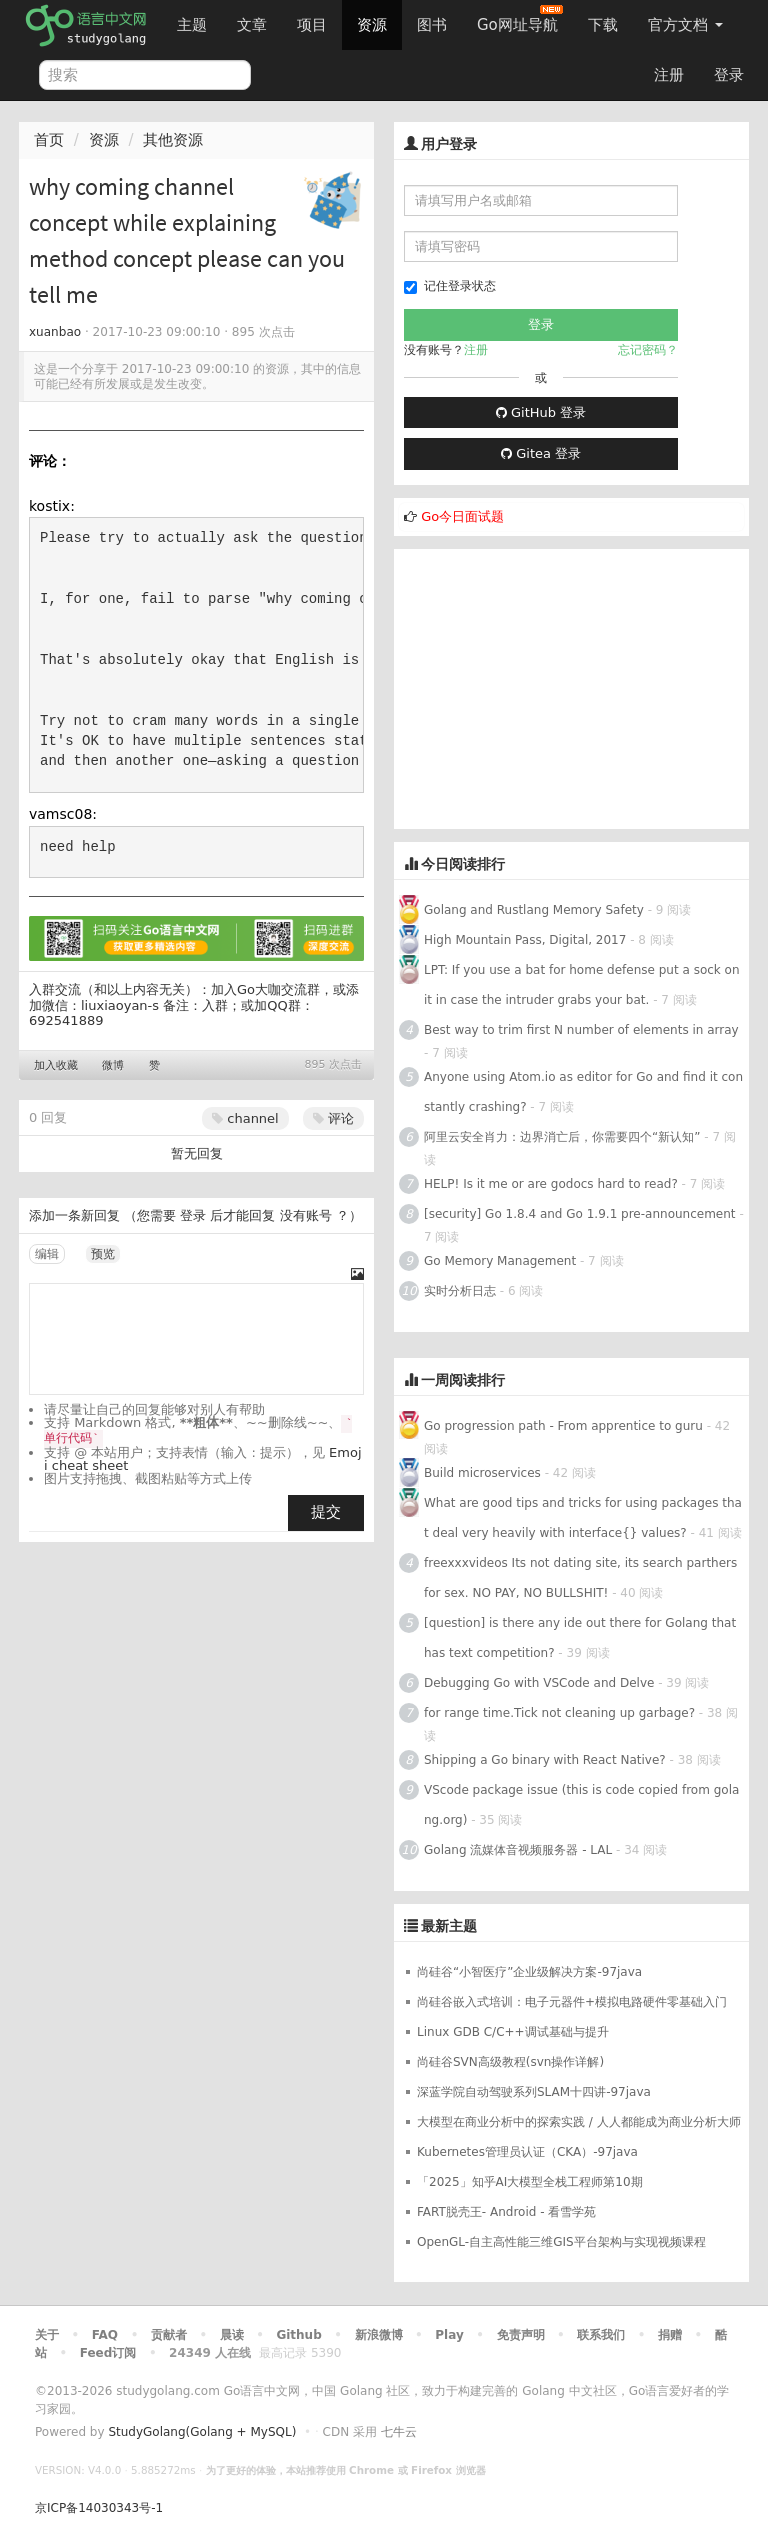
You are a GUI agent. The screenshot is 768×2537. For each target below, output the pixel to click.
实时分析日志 (460, 1291)
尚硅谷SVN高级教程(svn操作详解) (510, 2062)
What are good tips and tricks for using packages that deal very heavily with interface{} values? (583, 1518)
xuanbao (55, 332)
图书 (432, 25)
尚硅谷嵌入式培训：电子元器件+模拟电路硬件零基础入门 (572, 2002)
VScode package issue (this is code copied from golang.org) (581, 1805)
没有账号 (306, 1215)
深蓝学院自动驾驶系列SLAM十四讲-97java (534, 2092)
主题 (192, 25)
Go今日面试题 (462, 516)
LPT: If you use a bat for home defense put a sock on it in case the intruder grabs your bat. (582, 985)
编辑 (47, 1254)
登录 (729, 75)
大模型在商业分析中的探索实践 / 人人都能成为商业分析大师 (579, 2122)
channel (245, 1118)
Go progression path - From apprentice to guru (563, 1426)
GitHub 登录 (541, 412)
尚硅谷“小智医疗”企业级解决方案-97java (529, 1972)
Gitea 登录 (541, 453)
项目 (312, 25)
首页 (49, 140)
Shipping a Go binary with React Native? (545, 1760)
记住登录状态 (450, 286)
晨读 (232, 2335)
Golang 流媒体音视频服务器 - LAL (518, 1850)
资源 (372, 25)
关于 (47, 2335)
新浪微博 (379, 2335)
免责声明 (521, 2335)
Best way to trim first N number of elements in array (581, 1030)
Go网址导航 (520, 19)
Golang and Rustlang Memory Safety (534, 910)
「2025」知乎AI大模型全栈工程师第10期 (530, 2182)
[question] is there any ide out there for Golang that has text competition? (580, 1638)
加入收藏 (56, 1065)
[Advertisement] (571, 689)
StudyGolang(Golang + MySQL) (202, 2432)
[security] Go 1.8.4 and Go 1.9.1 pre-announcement (580, 1214)
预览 (103, 1254)
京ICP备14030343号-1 (99, 2508)
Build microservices (482, 1473)
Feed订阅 (108, 2353)
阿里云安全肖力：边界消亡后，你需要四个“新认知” (562, 1137)
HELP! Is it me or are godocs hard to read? (551, 1184)
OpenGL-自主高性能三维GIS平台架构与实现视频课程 (561, 2242)
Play (449, 2335)
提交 (326, 1512)
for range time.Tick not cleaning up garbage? (559, 1713)
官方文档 (685, 25)
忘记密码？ (648, 350)
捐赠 (670, 2335)
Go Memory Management (500, 1261)
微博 (113, 1065)
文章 (252, 25)
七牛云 (399, 2432)
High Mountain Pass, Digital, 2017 (525, 940)
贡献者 (169, 2335)
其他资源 (173, 140)
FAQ (105, 2335)
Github (298, 2335)
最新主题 (449, 1926)
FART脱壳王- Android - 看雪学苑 (506, 2212)
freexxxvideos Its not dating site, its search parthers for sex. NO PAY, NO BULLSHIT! (580, 1578)
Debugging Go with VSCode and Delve (539, 1683)
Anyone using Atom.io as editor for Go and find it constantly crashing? (583, 1092)
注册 (669, 75)
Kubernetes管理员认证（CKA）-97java (527, 2152)
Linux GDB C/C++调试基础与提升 (513, 2032)
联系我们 (601, 2335)
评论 (333, 1118)
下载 (603, 25)
